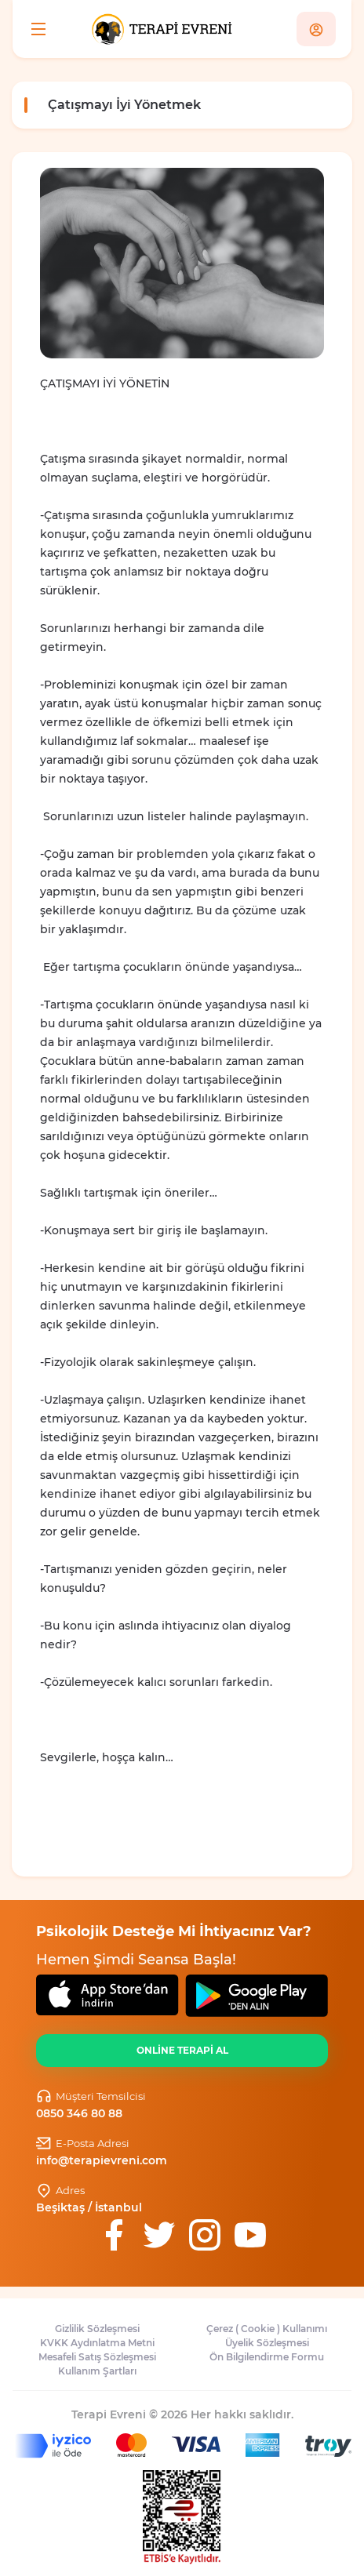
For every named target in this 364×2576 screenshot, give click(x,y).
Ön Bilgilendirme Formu (266, 2357)
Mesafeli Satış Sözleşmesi (97, 2357)
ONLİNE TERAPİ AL (182, 2050)
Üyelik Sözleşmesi (267, 2343)
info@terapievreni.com (101, 2160)
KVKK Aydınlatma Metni (97, 2343)
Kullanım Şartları (97, 2371)
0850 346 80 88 (79, 2113)
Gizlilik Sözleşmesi (97, 2328)
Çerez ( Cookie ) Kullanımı (266, 2328)
